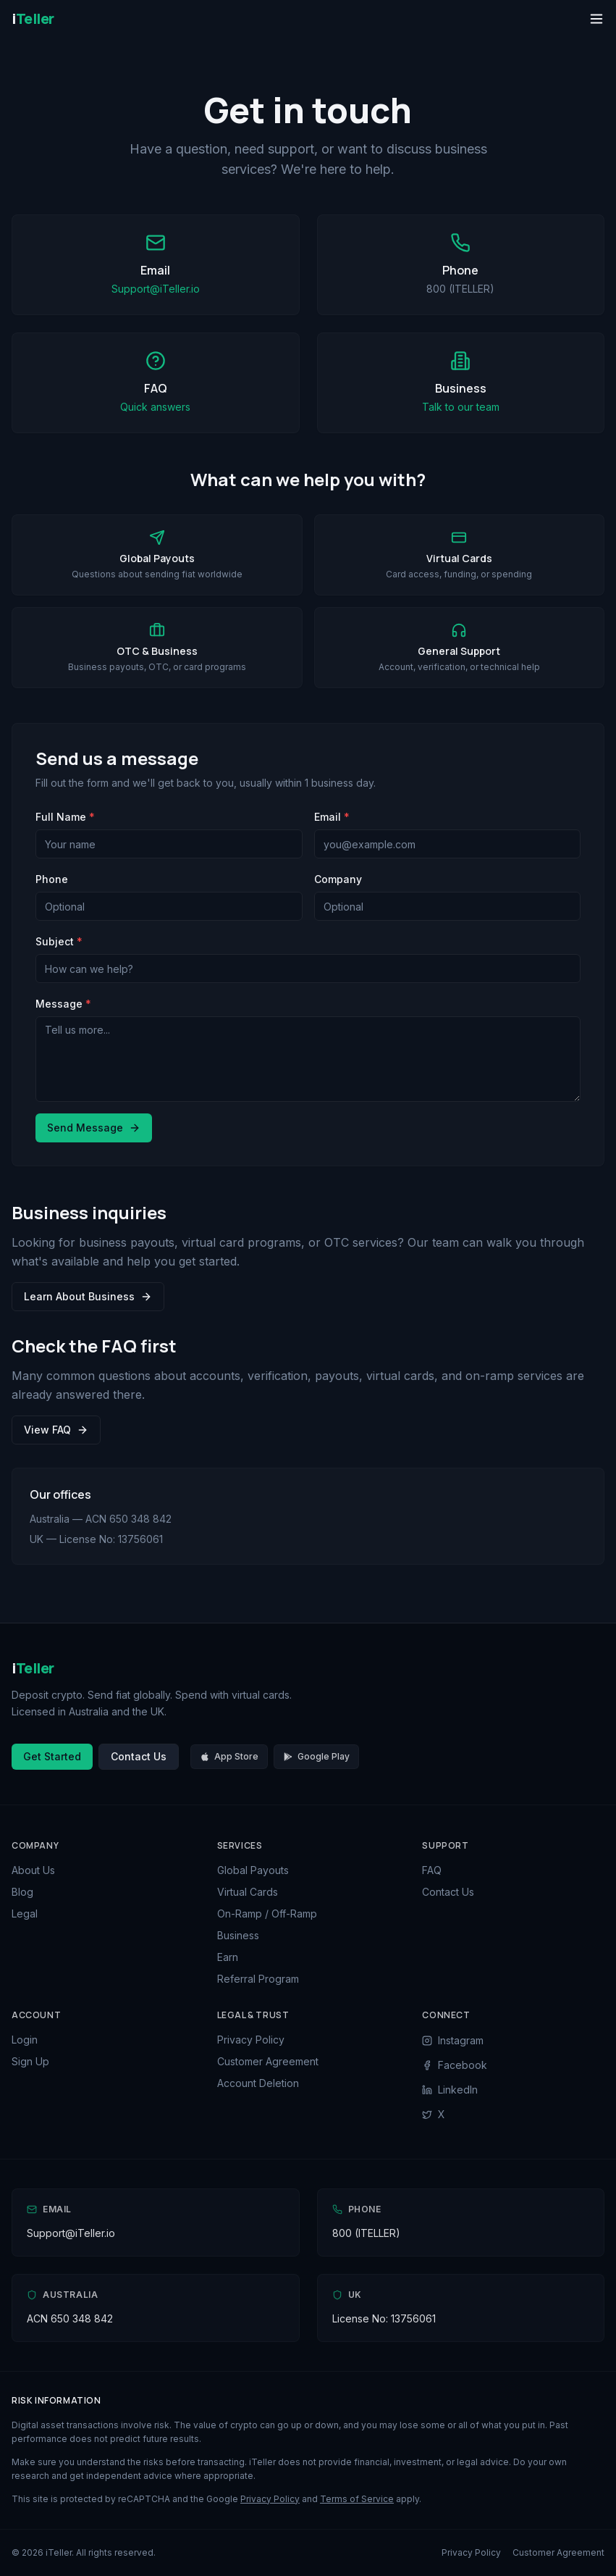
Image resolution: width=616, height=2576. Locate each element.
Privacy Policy (250, 2039)
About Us (33, 1870)
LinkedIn (450, 2089)
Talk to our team (460, 407)
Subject (59, 941)
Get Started (52, 1756)
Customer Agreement (267, 2061)
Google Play (316, 1756)
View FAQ (56, 1429)
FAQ (432, 1870)
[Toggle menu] (596, 19)
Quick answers (155, 407)
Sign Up (30, 2061)
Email (332, 817)
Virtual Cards (247, 1892)
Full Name (65, 817)
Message (63, 1004)
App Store (229, 1756)
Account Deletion (258, 2083)
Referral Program (258, 1979)
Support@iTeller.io (155, 289)
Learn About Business (88, 1296)
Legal (25, 1913)
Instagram (453, 2040)
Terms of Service (357, 2498)
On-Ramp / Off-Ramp (267, 1913)
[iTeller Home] (33, 19)
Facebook (454, 2065)
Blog (22, 1892)
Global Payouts (253, 1870)
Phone (51, 879)
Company (338, 879)
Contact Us (138, 1756)
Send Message (93, 1127)
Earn (227, 1957)
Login (25, 2039)
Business (238, 1935)
